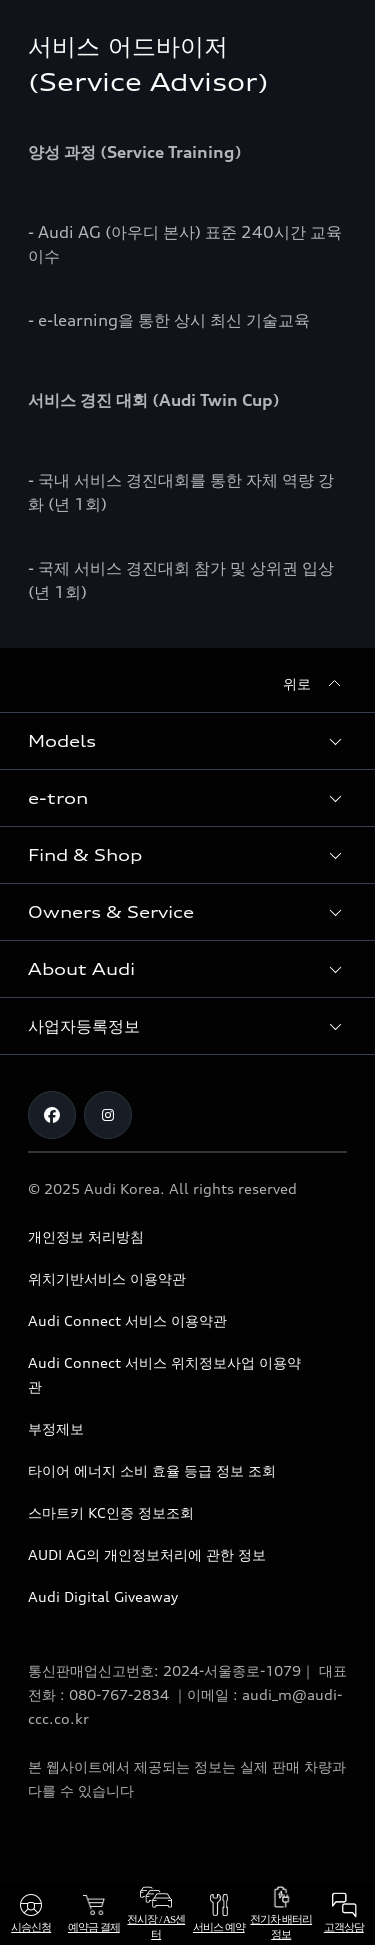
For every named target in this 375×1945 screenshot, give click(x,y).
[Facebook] (52, 1115)
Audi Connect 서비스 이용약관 (127, 1320)
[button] (187, 741)
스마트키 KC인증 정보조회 (111, 1512)
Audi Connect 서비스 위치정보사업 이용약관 (164, 1374)
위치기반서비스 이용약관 (107, 1278)
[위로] (315, 684)
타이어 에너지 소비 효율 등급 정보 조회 (152, 1470)
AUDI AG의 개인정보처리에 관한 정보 (147, 1554)
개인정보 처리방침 (86, 1236)
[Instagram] (108, 1115)
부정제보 (56, 1428)
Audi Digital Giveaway (103, 1596)
